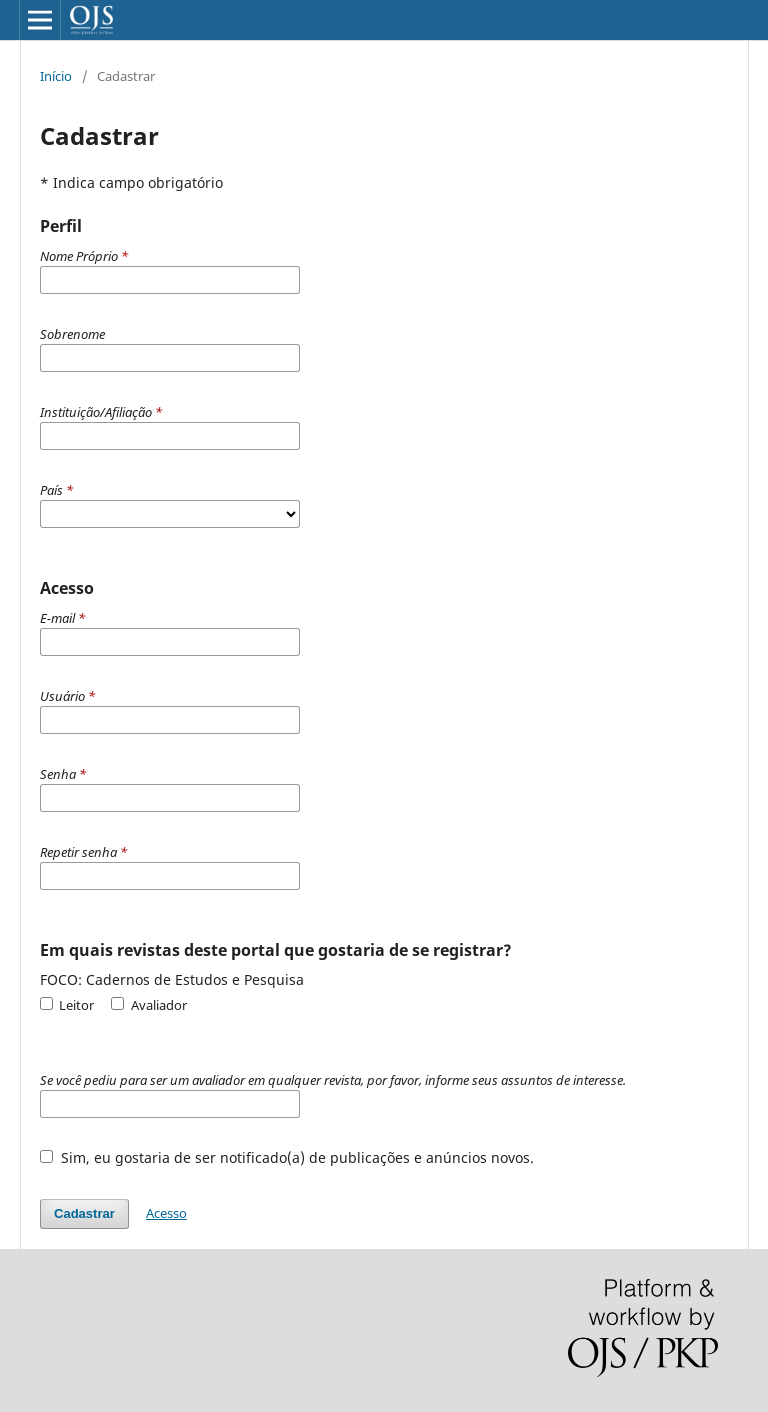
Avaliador (148, 1005)
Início (56, 76)
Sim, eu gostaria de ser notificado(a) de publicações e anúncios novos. (287, 1157)
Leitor (67, 1005)
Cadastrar (84, 1213)
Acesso (166, 1213)
